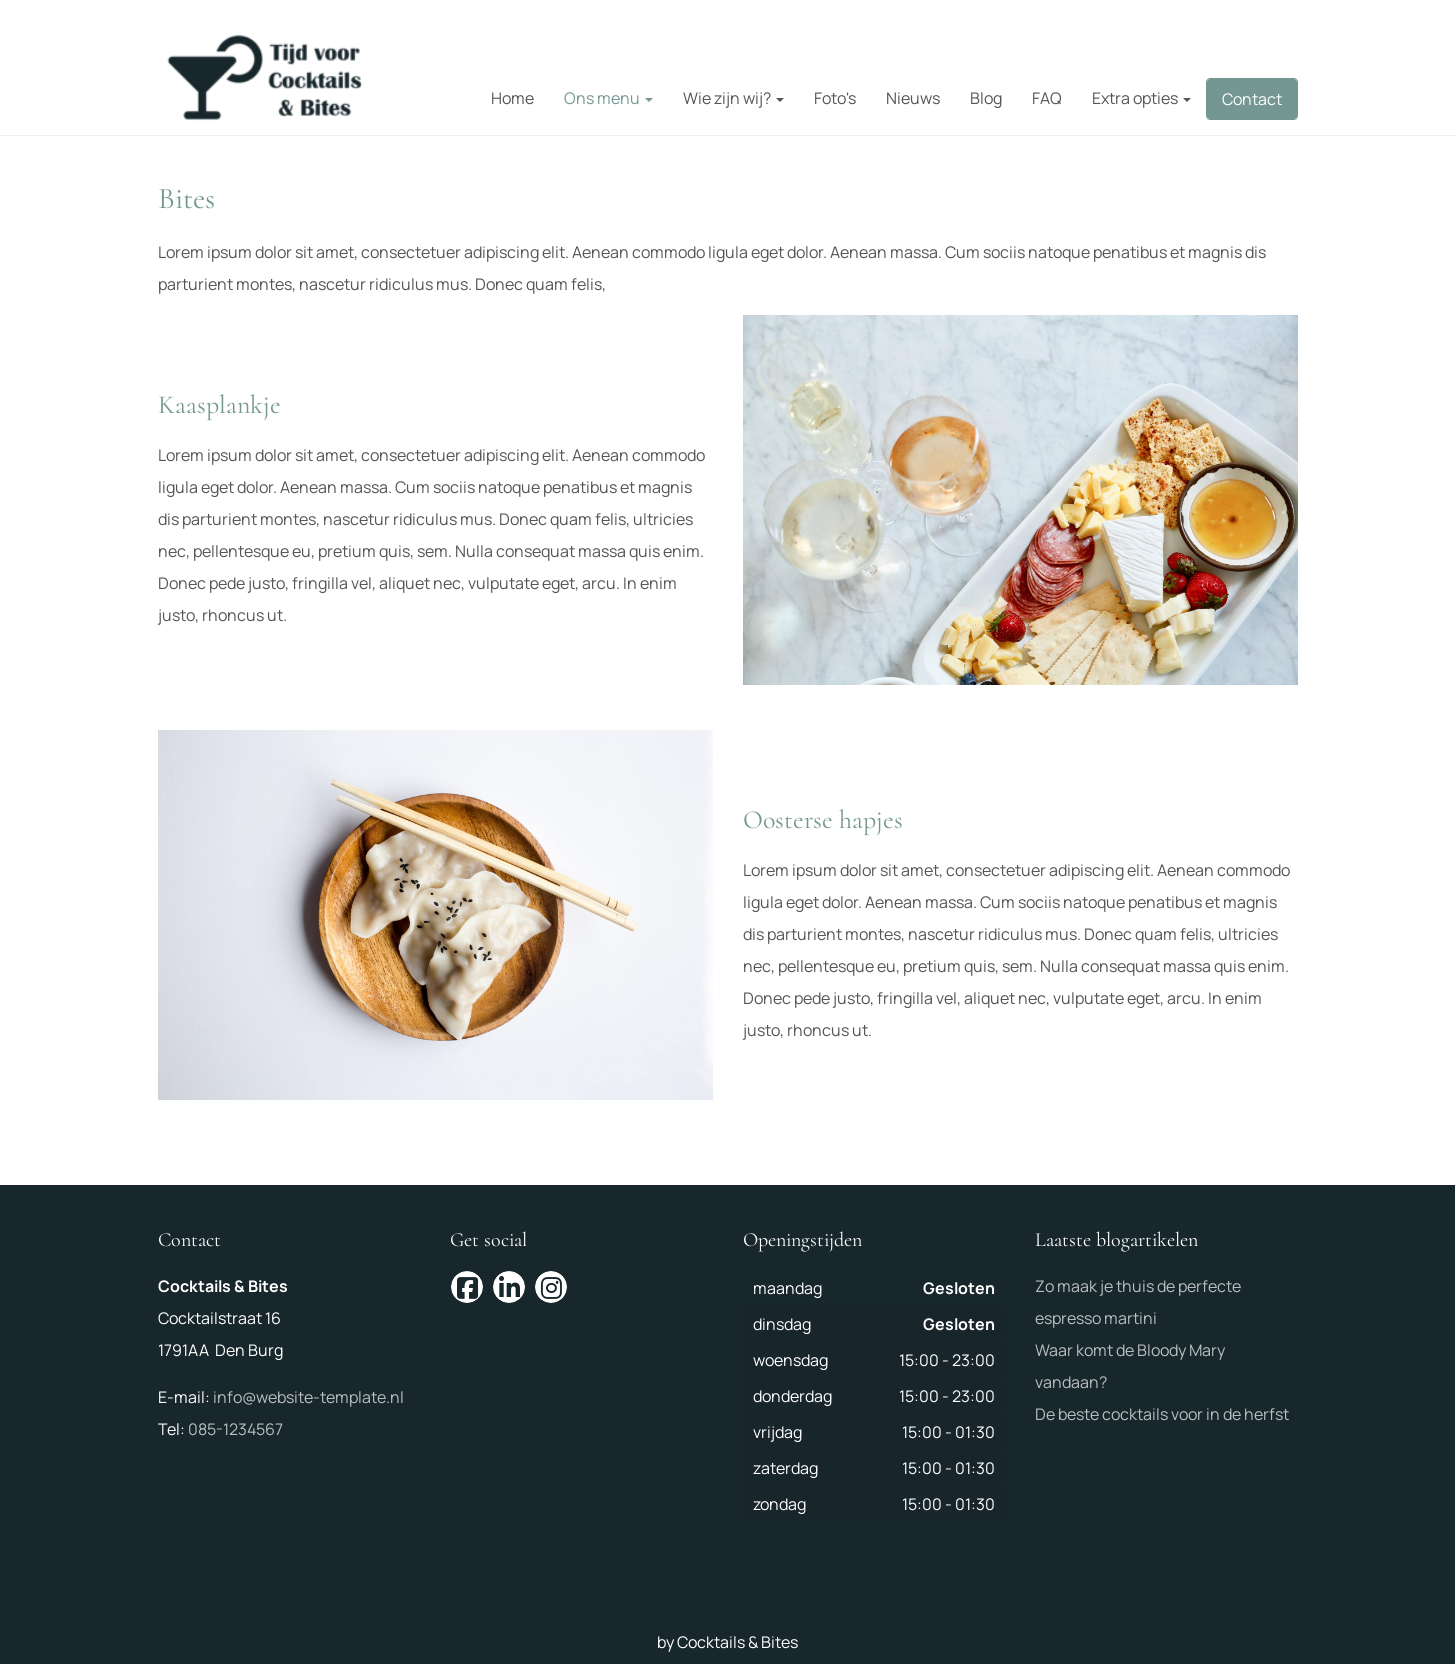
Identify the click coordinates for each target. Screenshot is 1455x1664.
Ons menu (608, 98)
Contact (1252, 99)
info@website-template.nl (308, 1397)
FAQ (1047, 98)
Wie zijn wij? (733, 98)
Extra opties (1141, 98)
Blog (986, 98)
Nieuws (913, 98)
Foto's (835, 98)
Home (512, 98)
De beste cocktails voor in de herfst (1162, 1414)
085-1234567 (235, 1429)
